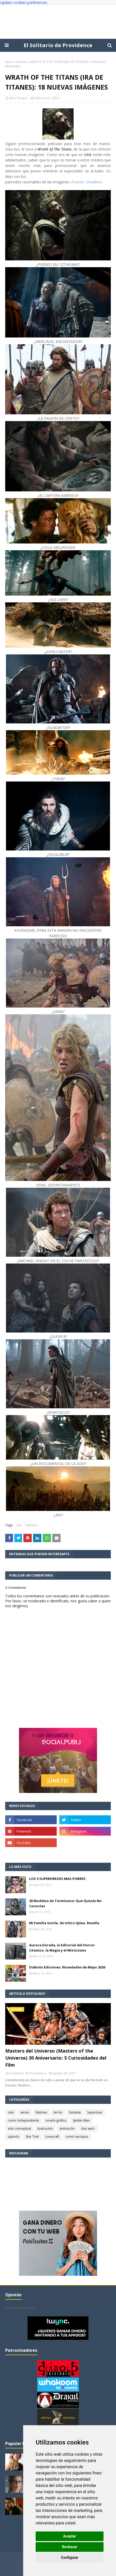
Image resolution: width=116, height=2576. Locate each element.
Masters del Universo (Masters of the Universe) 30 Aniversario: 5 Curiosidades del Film (55, 2058)
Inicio (9, 62)
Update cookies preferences (23, 2)
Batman (41, 2112)
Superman (94, 2112)
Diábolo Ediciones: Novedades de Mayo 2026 (67, 1967)
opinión (13, 2136)
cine (19, 1525)
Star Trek (32, 2136)
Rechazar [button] (69, 2547)
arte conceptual (19, 2128)
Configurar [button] (69, 2557)
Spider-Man (81, 2120)
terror (58, 2112)
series (24, 2112)
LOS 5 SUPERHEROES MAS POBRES (57, 1878)
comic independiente (23, 2120)
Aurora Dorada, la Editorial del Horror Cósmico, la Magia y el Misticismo (62, 1948)
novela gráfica (56, 2120)
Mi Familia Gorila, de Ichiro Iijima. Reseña (64, 1923)
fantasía (21, 62)
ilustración (45, 2128)
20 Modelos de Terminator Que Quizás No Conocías (65, 1903)
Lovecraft (52, 2136)
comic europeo (77, 2136)
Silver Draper (18, 98)
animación (67, 2128)
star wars (88, 2128)
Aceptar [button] (69, 2536)
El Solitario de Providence (58, 45)
